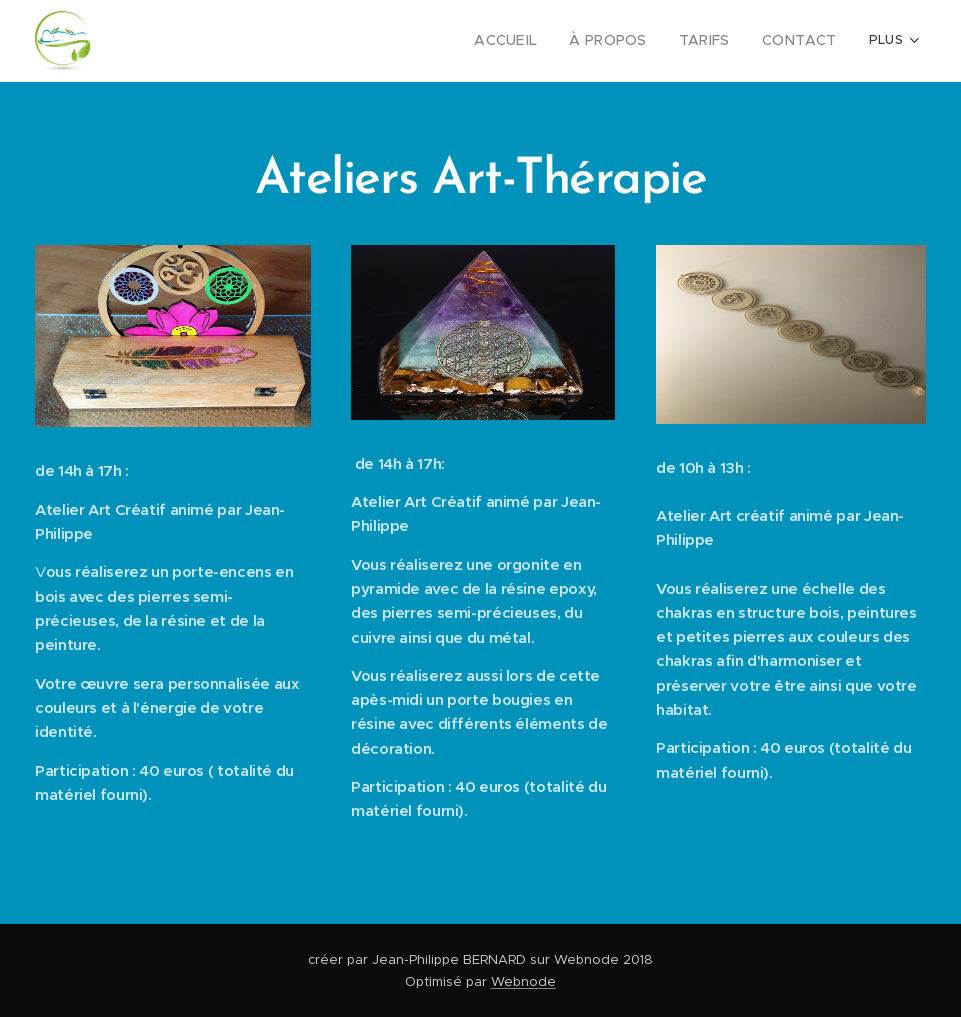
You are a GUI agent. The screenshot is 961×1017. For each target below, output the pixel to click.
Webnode (523, 981)
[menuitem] (529, 41)
